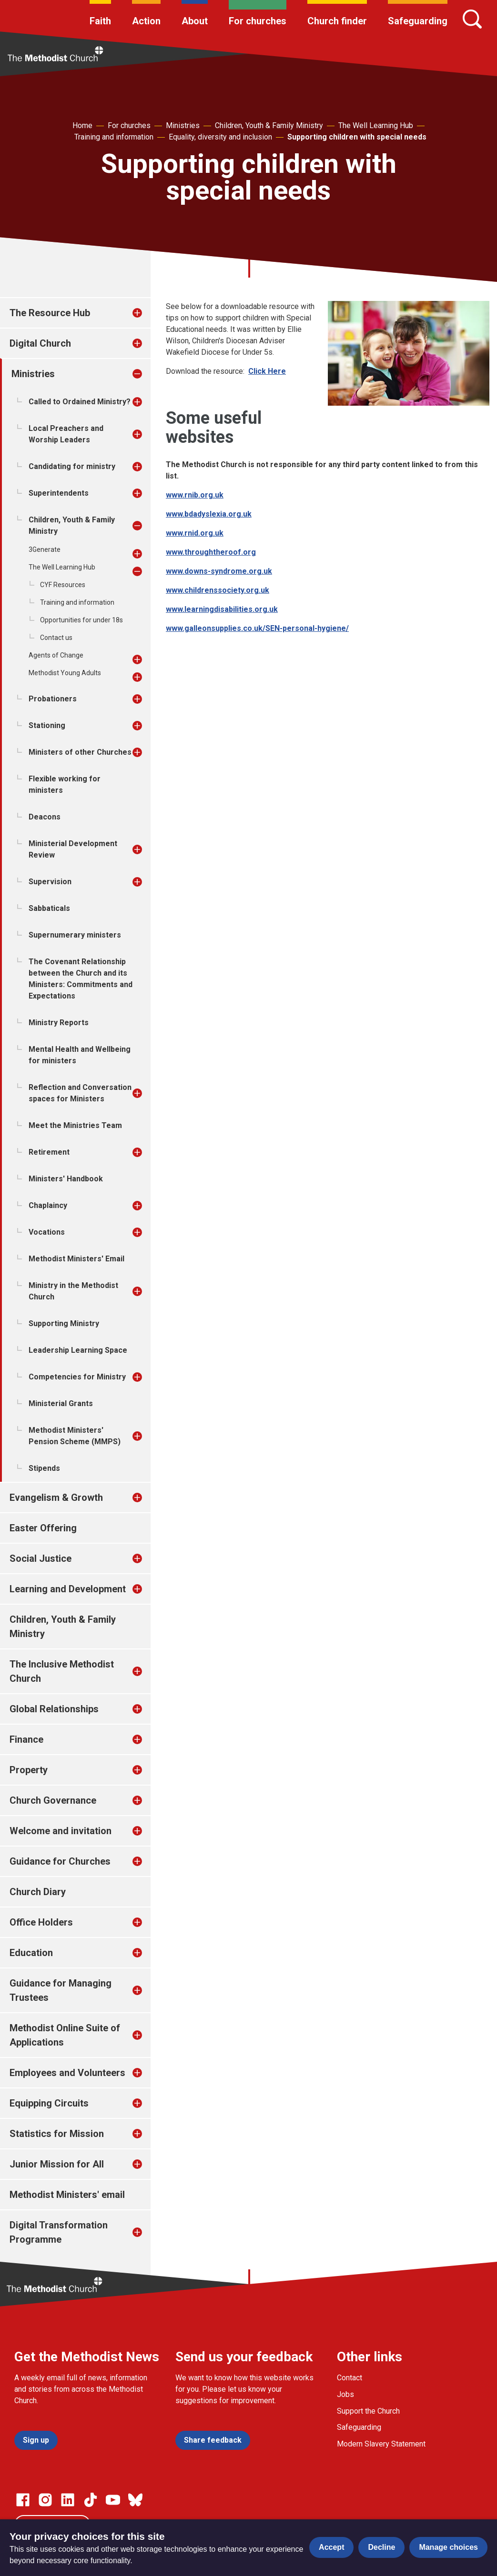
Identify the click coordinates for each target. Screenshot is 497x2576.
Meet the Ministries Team (75, 1125)
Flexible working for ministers (65, 784)
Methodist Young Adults (65, 673)
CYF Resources (62, 585)
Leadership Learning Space (78, 1350)
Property (29, 1770)
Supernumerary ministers (75, 934)
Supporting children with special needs (356, 136)
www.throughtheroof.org (211, 552)
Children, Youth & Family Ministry (269, 125)
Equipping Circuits (49, 2103)
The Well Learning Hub (375, 125)
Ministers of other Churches (80, 752)
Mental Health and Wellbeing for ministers (80, 1055)
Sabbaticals (49, 908)
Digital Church (40, 343)
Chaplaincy (48, 1205)
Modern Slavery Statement (381, 2443)
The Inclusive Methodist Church (62, 1671)
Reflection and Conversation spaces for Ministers (80, 1093)
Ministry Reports (59, 1022)
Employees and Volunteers (67, 2072)
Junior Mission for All (57, 2164)
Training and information (113, 136)
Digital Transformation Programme (59, 2232)
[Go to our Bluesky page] (135, 2499)
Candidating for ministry (72, 466)
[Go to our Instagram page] (45, 2499)
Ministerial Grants (61, 1403)
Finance (26, 1739)
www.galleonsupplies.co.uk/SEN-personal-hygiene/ (257, 628)
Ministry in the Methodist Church (73, 1291)
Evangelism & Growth (56, 1497)
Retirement (49, 1152)
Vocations (47, 1232)
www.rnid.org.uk (194, 533)
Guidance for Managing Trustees (61, 1990)
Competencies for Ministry (77, 1376)
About (195, 21)
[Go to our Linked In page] (67, 2499)
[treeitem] (147, 313)
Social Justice (40, 1558)
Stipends (44, 1468)
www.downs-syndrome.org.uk (219, 571)
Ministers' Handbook (66, 1178)
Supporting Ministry (64, 1323)
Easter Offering (43, 1528)
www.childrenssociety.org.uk (217, 590)
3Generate (45, 549)
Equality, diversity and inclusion (220, 136)
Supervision (50, 881)
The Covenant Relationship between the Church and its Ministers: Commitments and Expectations (80, 978)
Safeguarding (417, 21)
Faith (100, 21)
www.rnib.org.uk (194, 494)
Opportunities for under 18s (81, 620)
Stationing (47, 725)
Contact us (56, 637)
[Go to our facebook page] (22, 2499)
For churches (257, 21)
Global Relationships (54, 1709)
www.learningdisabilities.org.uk (222, 609)
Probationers (53, 698)
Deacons (45, 816)
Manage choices (448, 2547)
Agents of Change (56, 655)
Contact (349, 2377)
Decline (381, 2547)
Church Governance (53, 1800)
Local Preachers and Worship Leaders (66, 434)
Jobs (345, 2394)
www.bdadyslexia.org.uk (209, 514)
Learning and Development (68, 1589)
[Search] (472, 19)
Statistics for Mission (57, 2133)
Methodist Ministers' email (67, 2194)
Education (31, 1952)
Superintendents (59, 493)
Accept (331, 2547)
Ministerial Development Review (73, 849)
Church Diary (38, 1891)
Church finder (337, 21)
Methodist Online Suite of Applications (65, 2035)
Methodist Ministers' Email (76, 1258)
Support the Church (368, 2411)
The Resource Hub (50, 313)
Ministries (183, 125)
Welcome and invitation (61, 1831)
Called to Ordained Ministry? (80, 401)
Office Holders (41, 1922)
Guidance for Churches (60, 1861)
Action (146, 21)
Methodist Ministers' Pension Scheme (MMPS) (75, 1436)
